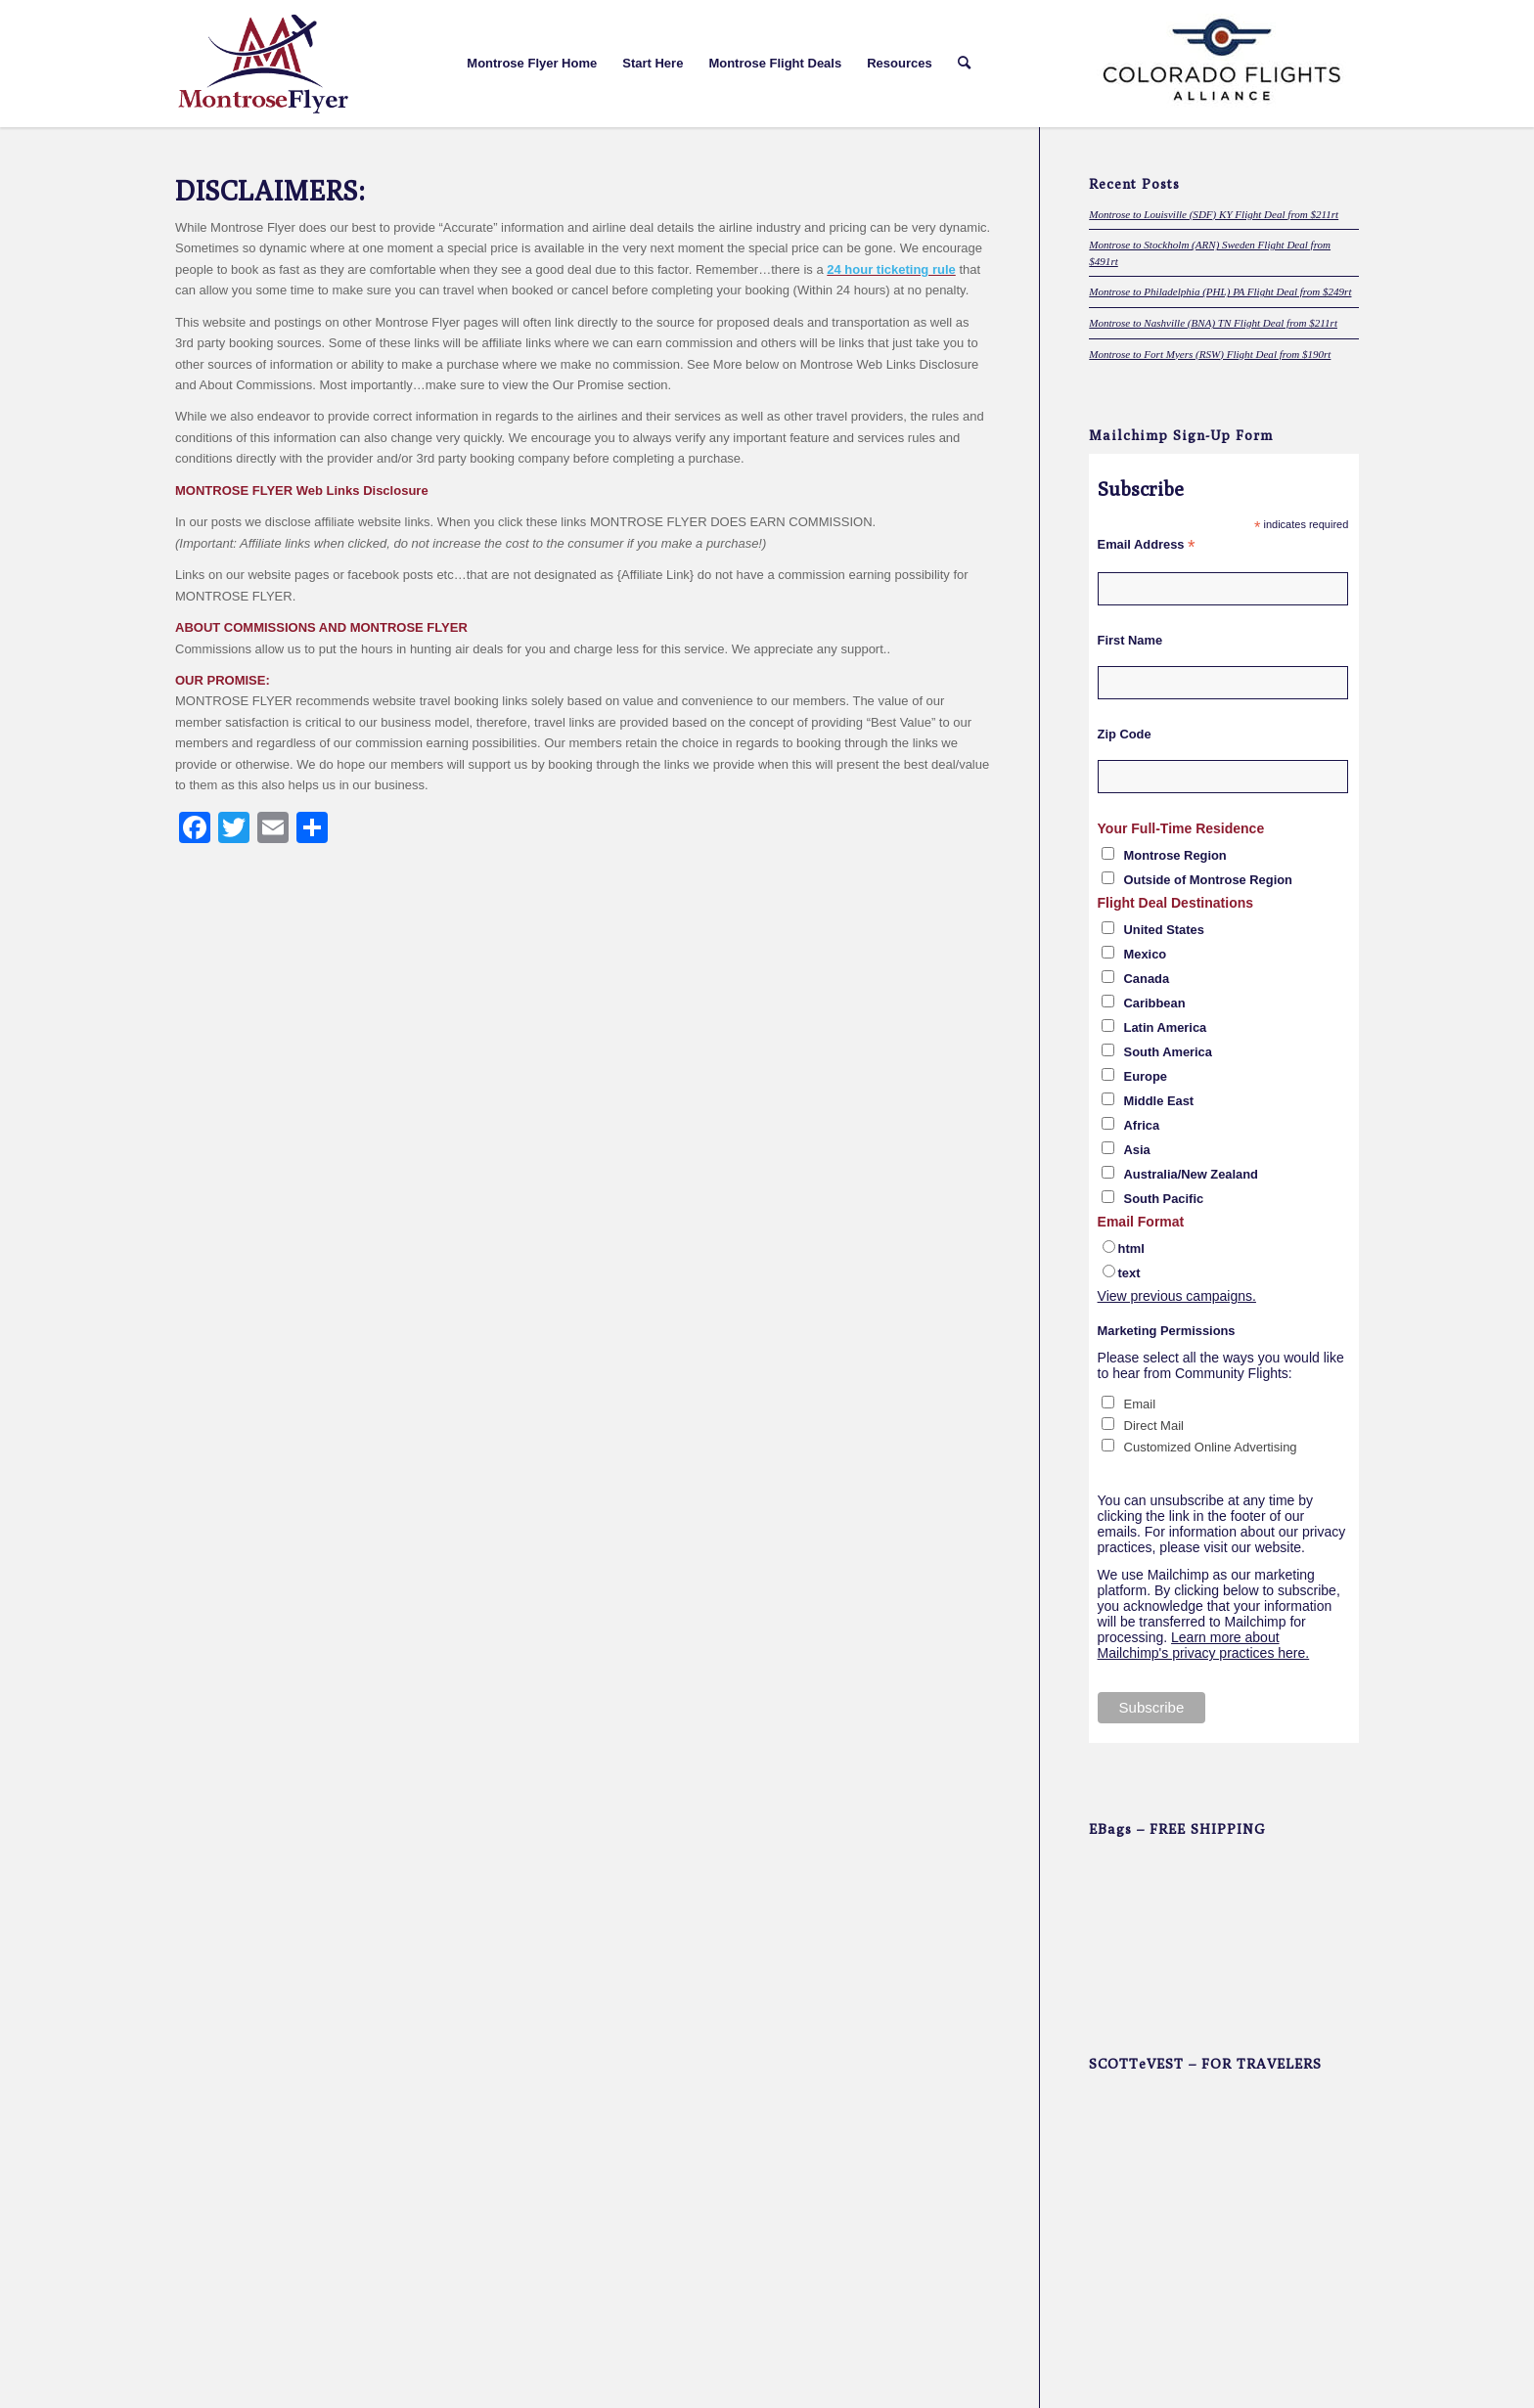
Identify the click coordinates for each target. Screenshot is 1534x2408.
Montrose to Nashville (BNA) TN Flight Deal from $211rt (1213, 323)
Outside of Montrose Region (1208, 879)
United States (1164, 929)
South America (1168, 1052)
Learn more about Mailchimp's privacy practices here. (1204, 1645)
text (1129, 1273)
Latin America (1165, 1027)
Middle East (1159, 1100)
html (1131, 1248)
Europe (1145, 1076)
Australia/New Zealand (1191, 1174)
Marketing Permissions (1167, 1330)
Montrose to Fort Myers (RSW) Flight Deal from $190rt (1210, 354)
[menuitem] (531, 63)
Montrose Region (1175, 855)
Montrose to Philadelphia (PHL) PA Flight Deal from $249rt (1220, 291)
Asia (1137, 1149)
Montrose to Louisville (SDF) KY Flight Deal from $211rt (1213, 214)
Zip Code (1124, 734)
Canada (1147, 978)
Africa (1142, 1125)
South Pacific (1164, 1198)
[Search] (964, 63)
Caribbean (1155, 1003)
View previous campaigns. (1177, 1296)
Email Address (1147, 545)
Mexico (1145, 954)
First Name (1130, 640)
